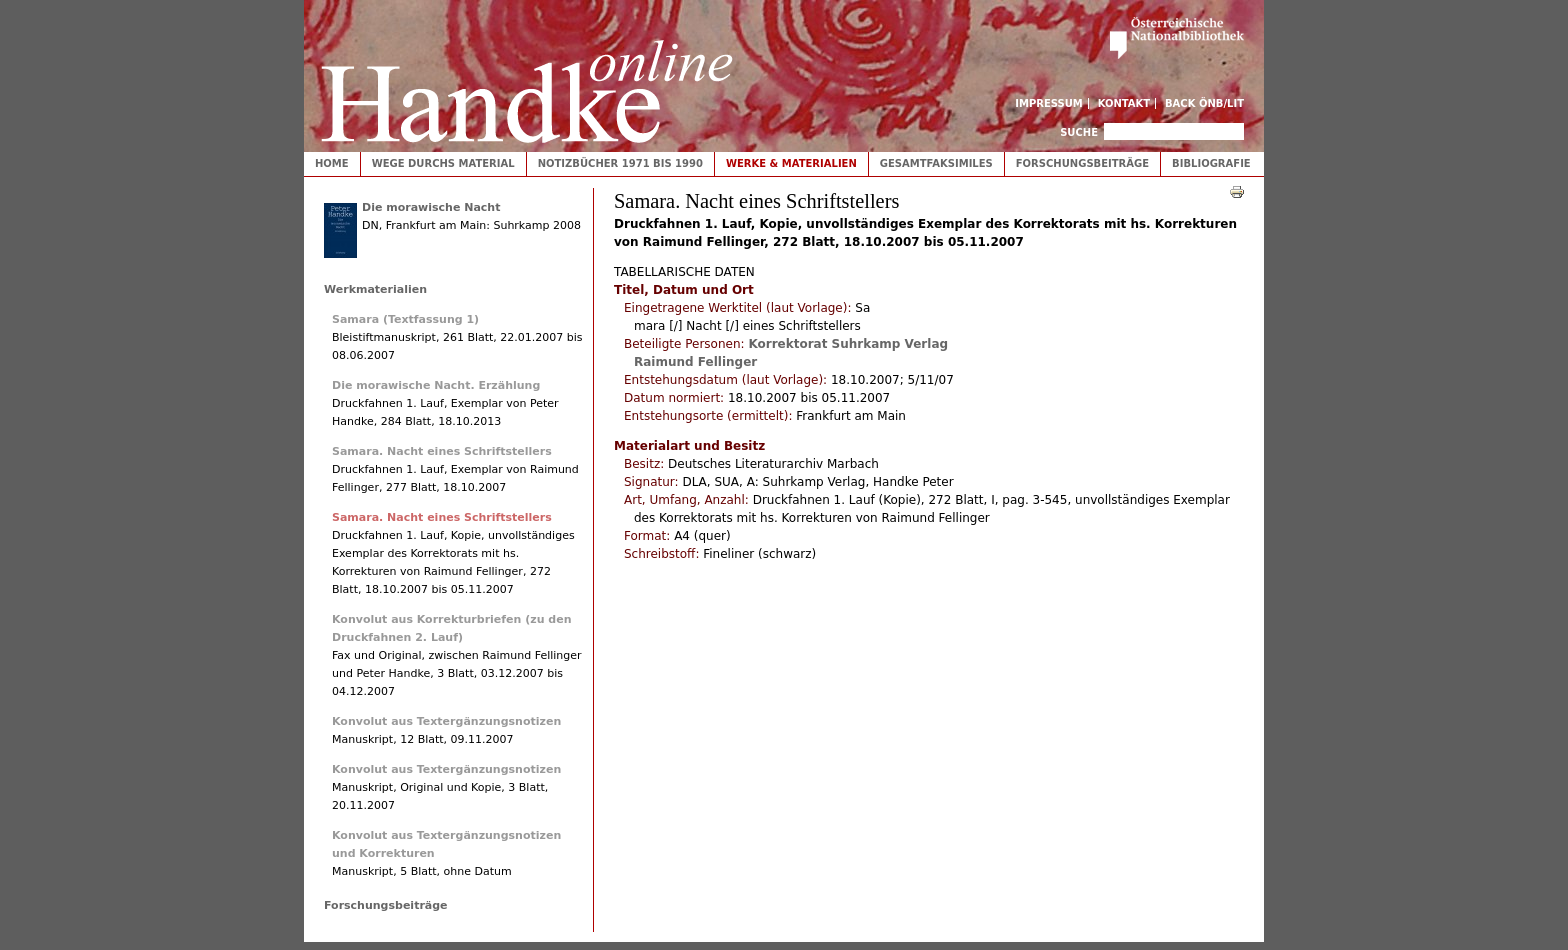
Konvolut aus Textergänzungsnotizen (446, 721)
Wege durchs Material (443, 163)
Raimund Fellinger (695, 362)
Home (332, 163)
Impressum (1049, 103)
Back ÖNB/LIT (1204, 103)
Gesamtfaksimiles (936, 163)
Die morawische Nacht (431, 207)
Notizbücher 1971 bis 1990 (620, 163)
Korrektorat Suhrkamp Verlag (848, 344)
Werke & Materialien (791, 163)
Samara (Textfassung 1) (405, 319)
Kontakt (1124, 103)
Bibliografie (1211, 163)
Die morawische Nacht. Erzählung (436, 385)
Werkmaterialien (375, 289)
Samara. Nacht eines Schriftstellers (442, 451)
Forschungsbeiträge (1082, 163)
